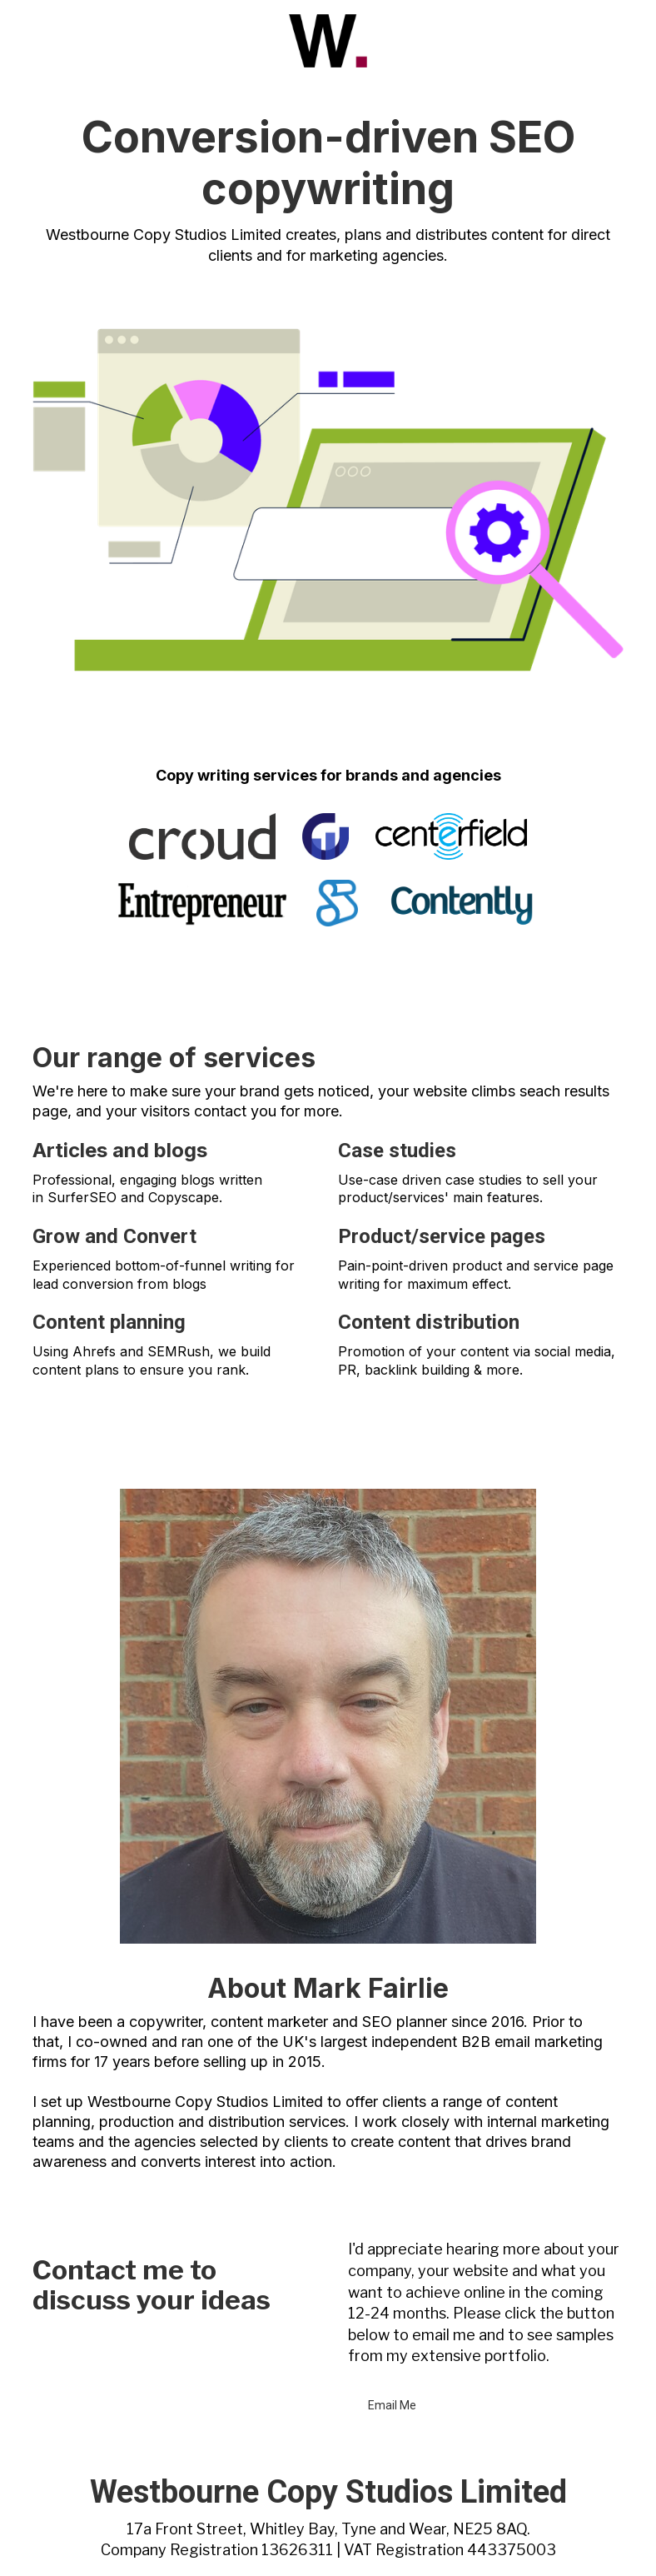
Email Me (392, 2405)
